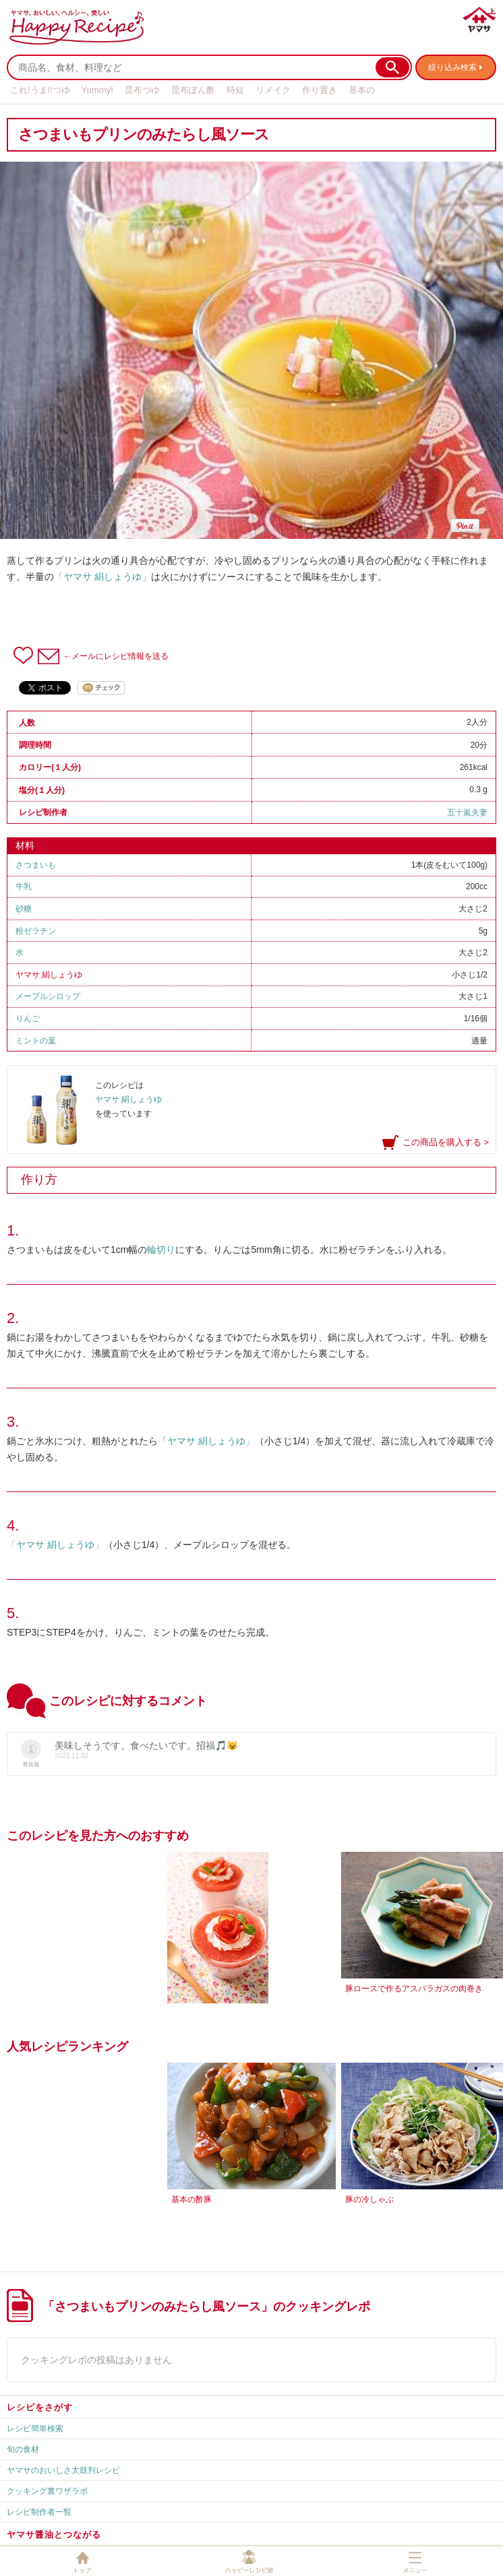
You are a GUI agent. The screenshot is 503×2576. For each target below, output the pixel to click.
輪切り (161, 1249)
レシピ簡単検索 (35, 2428)
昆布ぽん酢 (193, 90)
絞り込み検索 (452, 67)
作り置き (319, 90)
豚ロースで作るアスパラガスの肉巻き (414, 1988)
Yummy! (97, 90)
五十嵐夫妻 (467, 812)
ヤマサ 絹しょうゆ (49, 974)
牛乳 (24, 886)
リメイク (273, 90)
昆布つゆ (142, 90)
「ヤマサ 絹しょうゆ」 (102, 576)
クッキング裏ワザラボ (47, 2491)
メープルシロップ (48, 996)
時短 (235, 90)
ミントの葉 (36, 1040)
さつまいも (36, 865)
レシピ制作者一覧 (39, 2512)
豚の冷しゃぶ (369, 2199)
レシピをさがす (40, 2407)
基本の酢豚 (191, 2199)
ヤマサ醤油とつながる (54, 2535)
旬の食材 (23, 2449)
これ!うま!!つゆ (40, 90)
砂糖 (24, 908)
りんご (28, 1018)
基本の (362, 90)
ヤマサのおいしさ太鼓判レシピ (63, 2470)
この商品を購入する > (446, 1142)
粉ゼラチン (36, 931)
